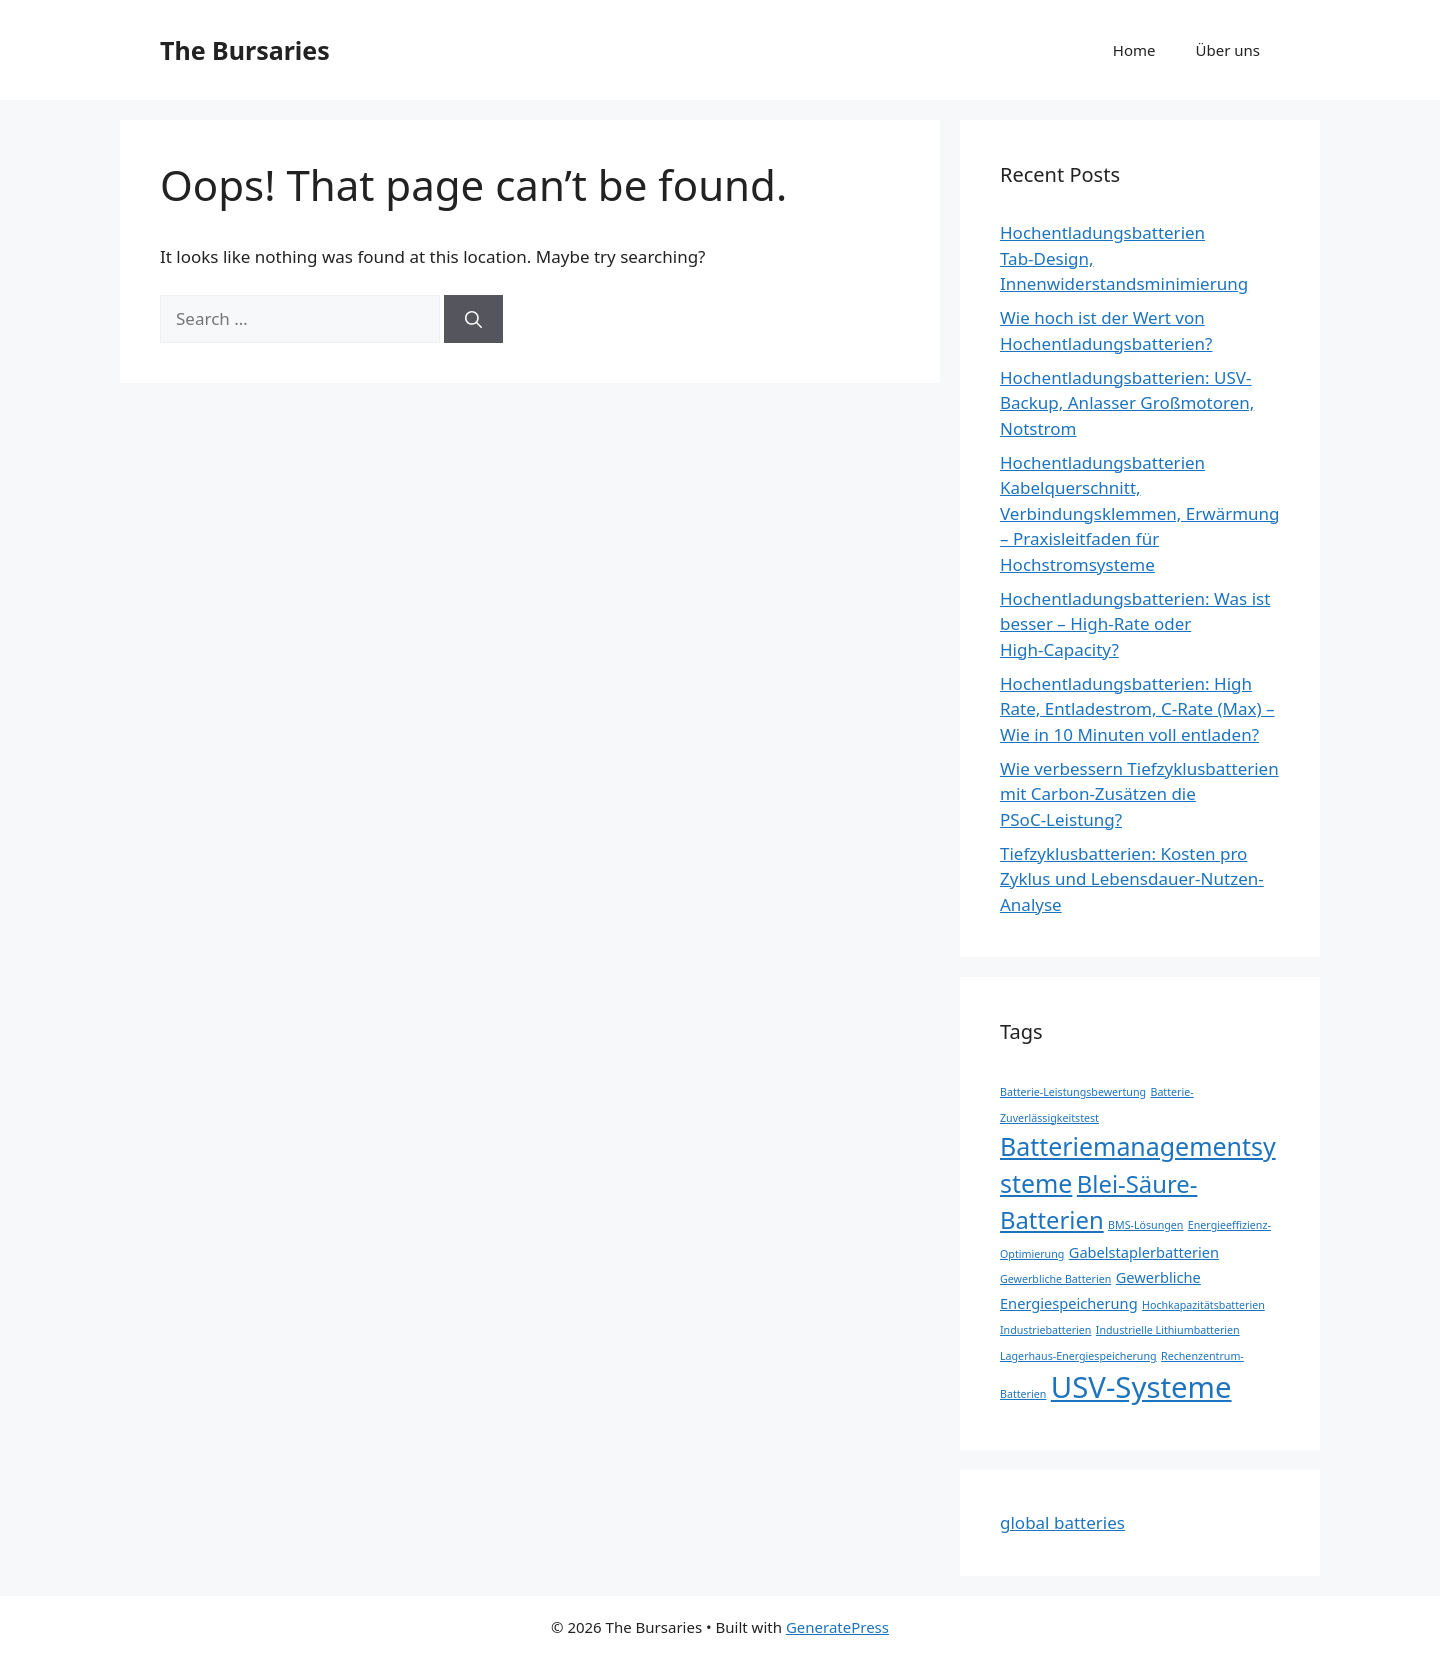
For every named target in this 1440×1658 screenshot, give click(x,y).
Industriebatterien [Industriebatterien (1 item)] (1045, 1330)
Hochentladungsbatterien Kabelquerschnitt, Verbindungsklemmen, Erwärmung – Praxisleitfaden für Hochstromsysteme (1140, 513)
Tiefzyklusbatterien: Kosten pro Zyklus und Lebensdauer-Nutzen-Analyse (1132, 879)
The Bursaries (245, 50)
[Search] (473, 319)
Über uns (1228, 50)
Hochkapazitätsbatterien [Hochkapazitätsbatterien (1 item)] (1203, 1305)
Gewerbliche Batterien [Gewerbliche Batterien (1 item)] (1055, 1279)
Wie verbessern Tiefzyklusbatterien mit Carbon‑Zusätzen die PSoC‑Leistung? (1139, 794)
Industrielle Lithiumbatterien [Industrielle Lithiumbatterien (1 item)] (1168, 1330)
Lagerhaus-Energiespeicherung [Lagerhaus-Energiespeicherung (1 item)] (1078, 1356)
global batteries (1062, 1522)
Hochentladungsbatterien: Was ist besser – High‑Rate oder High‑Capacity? (1135, 624)
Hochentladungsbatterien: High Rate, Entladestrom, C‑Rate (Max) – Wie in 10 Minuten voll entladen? (1137, 709)
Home (1134, 50)
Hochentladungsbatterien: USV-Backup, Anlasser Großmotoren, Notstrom (1127, 403)
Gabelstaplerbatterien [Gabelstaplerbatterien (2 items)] (1144, 1252)
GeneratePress (837, 1627)
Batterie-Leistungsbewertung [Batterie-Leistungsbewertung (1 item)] (1073, 1092)
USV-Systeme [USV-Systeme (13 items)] (1141, 1387)
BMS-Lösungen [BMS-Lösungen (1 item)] (1145, 1225)
